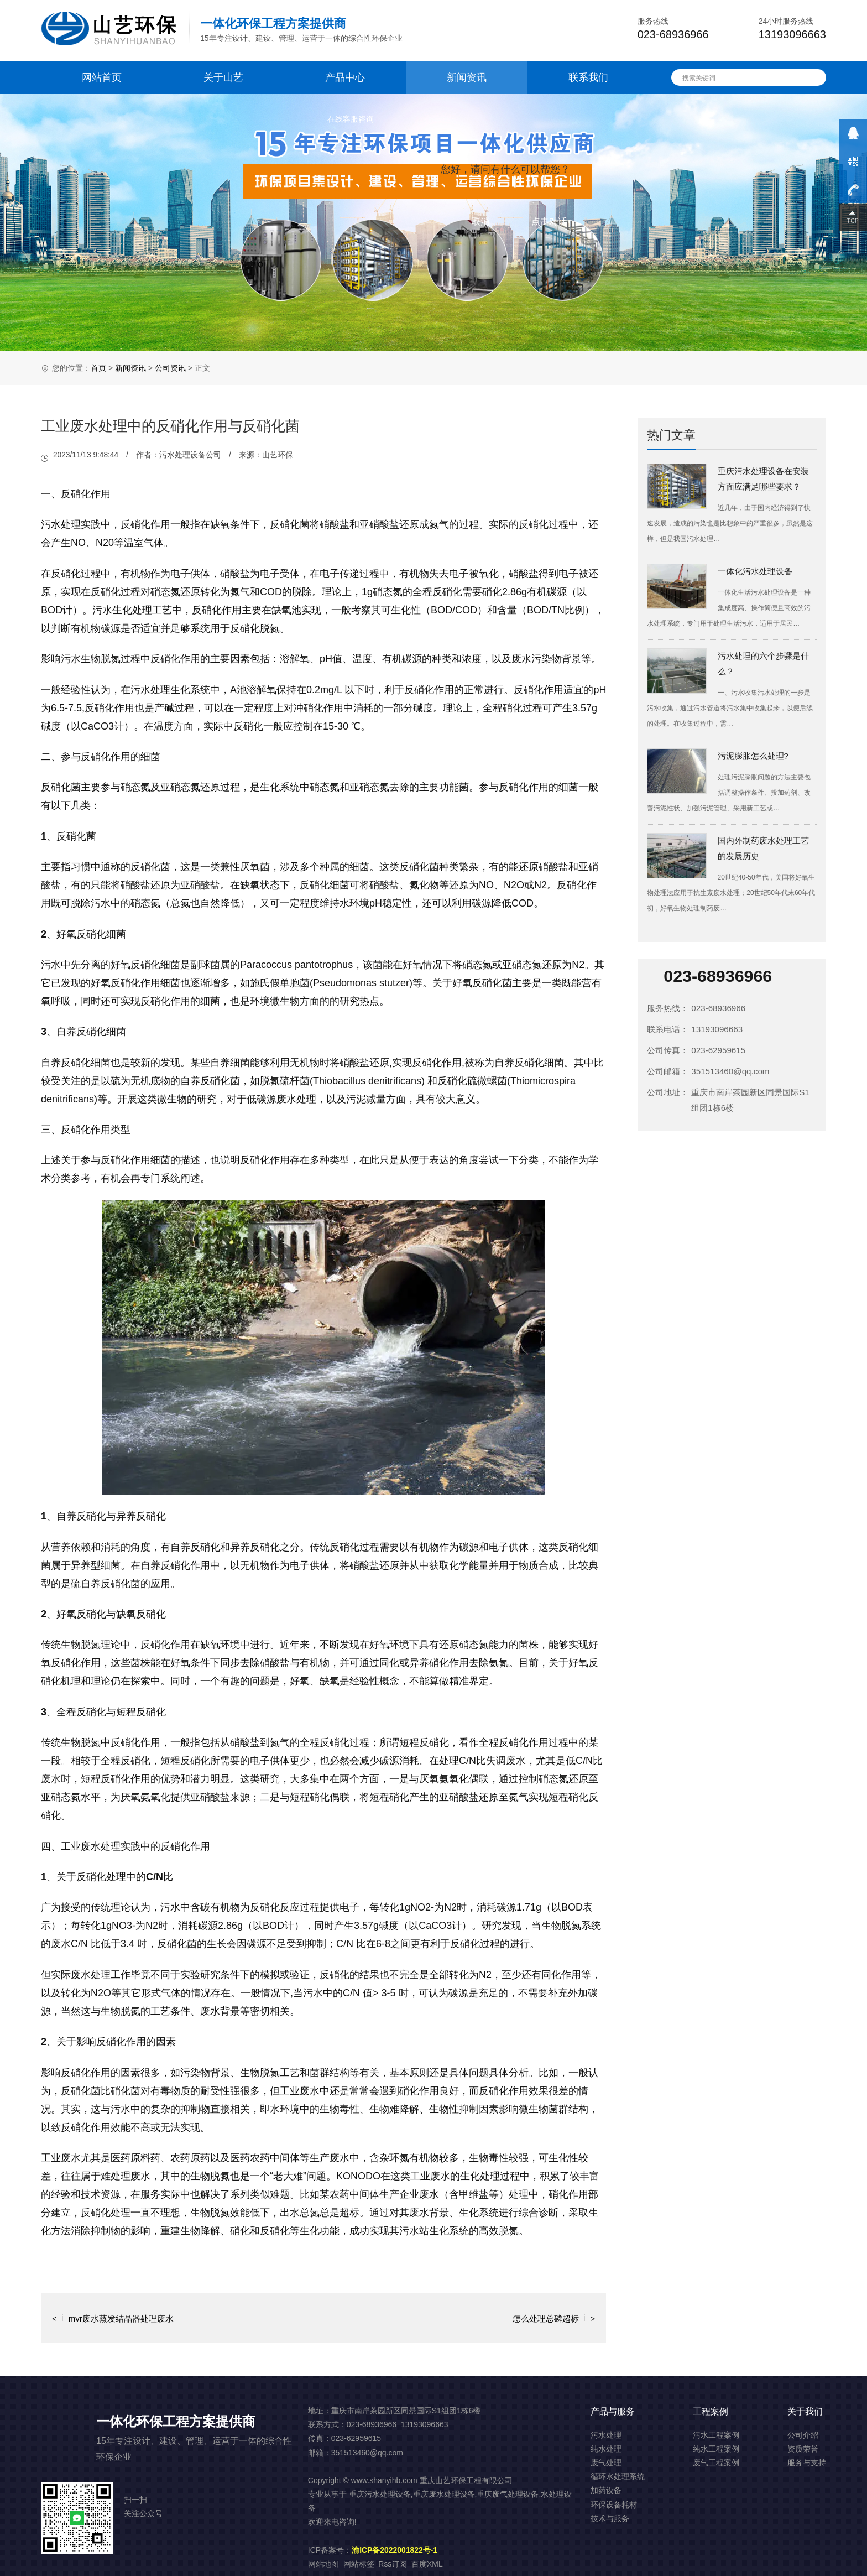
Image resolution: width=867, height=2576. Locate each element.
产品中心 (345, 77)
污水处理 (61, 524)
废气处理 (606, 2462)
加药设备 (606, 2490)
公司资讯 (170, 367)
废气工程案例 (716, 2462)
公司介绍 (802, 2435)
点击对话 (549, 221)
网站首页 (102, 77)
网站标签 (358, 2563)
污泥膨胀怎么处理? (753, 756)
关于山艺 (223, 77)
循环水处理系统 (618, 2476)
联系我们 (588, 77)
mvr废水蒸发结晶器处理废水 (113, 2318)
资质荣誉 (802, 2448)
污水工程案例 (716, 2435)
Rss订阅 (392, 2563)
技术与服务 (610, 2518)
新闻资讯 (467, 77)
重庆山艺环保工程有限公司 (466, 2480)
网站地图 (323, 2563)
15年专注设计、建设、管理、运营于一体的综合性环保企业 (301, 30)
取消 (480, 221)
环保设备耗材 (614, 2504)
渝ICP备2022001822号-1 (395, 2550)
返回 (323, 2318)
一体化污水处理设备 (755, 571)
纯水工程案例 (716, 2448)
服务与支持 (806, 2462)
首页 (98, 367)
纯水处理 (606, 2448)
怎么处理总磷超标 (554, 2318)
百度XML (427, 2563)
